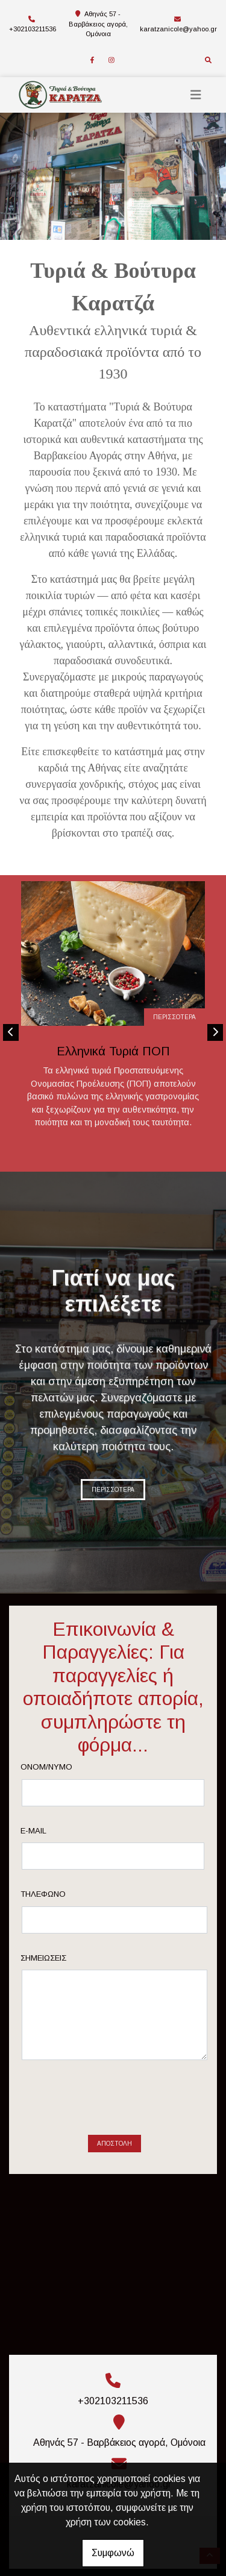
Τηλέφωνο (62, 1894)
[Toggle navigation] (196, 95)
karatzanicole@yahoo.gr (178, 29)
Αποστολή (114, 2096)
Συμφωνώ (113, 2553)
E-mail (53, 1830)
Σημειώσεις (63, 1957)
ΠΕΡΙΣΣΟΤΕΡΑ (174, 1017)
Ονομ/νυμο (66, 1766)
